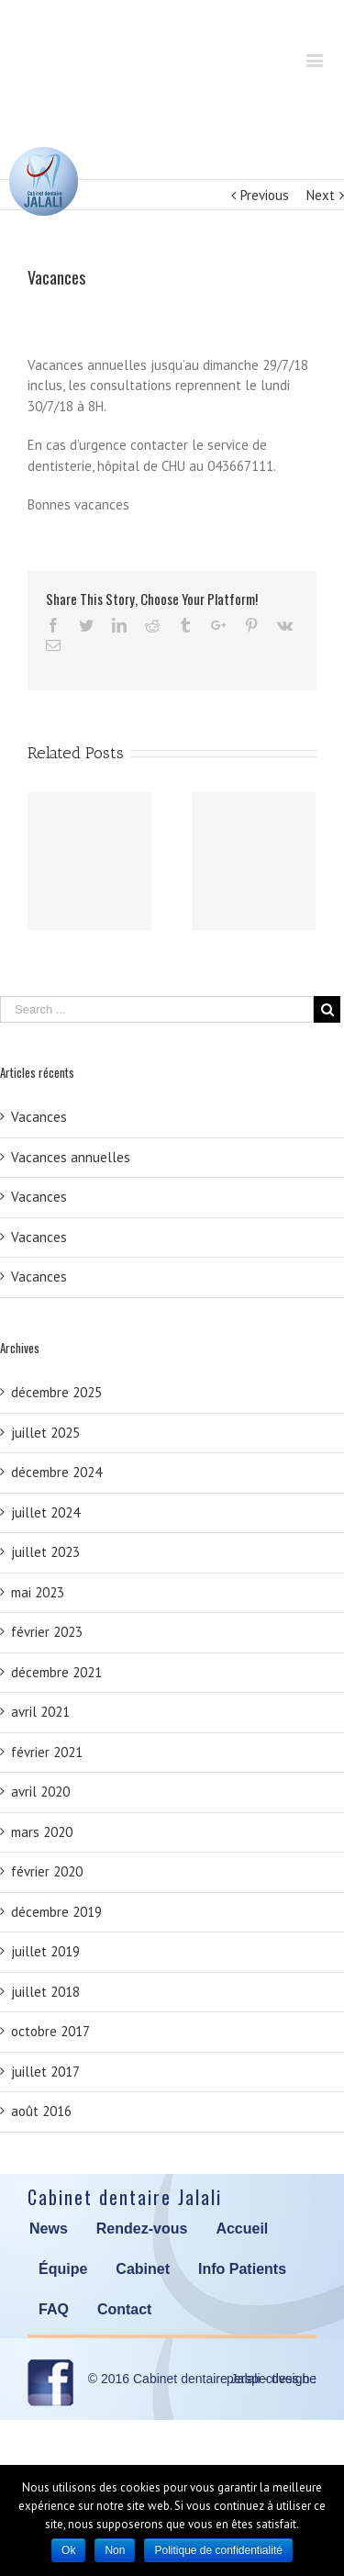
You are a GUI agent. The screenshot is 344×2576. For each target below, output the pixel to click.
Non (115, 2550)
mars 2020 (41, 1832)
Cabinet (143, 2269)
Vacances (39, 1117)
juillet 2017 (45, 2071)
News (48, 2228)
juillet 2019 (45, 1951)
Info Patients (242, 2269)
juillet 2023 (45, 1552)
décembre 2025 (56, 1392)
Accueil (242, 2228)
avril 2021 (40, 1711)
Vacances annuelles (70, 1157)
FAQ (54, 2309)
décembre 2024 (56, 1472)
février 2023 (47, 1632)
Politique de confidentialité (218, 2550)
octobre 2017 (50, 2031)
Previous (264, 195)
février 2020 (47, 1871)
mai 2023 (37, 1592)
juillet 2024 (45, 1512)
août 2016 (41, 2111)
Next (320, 195)
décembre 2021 (56, 1672)
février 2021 (47, 1752)
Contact (124, 2309)
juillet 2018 (45, 1991)
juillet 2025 (45, 1432)
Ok (68, 2550)
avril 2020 (40, 1791)
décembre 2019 (56, 1912)
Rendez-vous (142, 2228)
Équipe (63, 2269)
